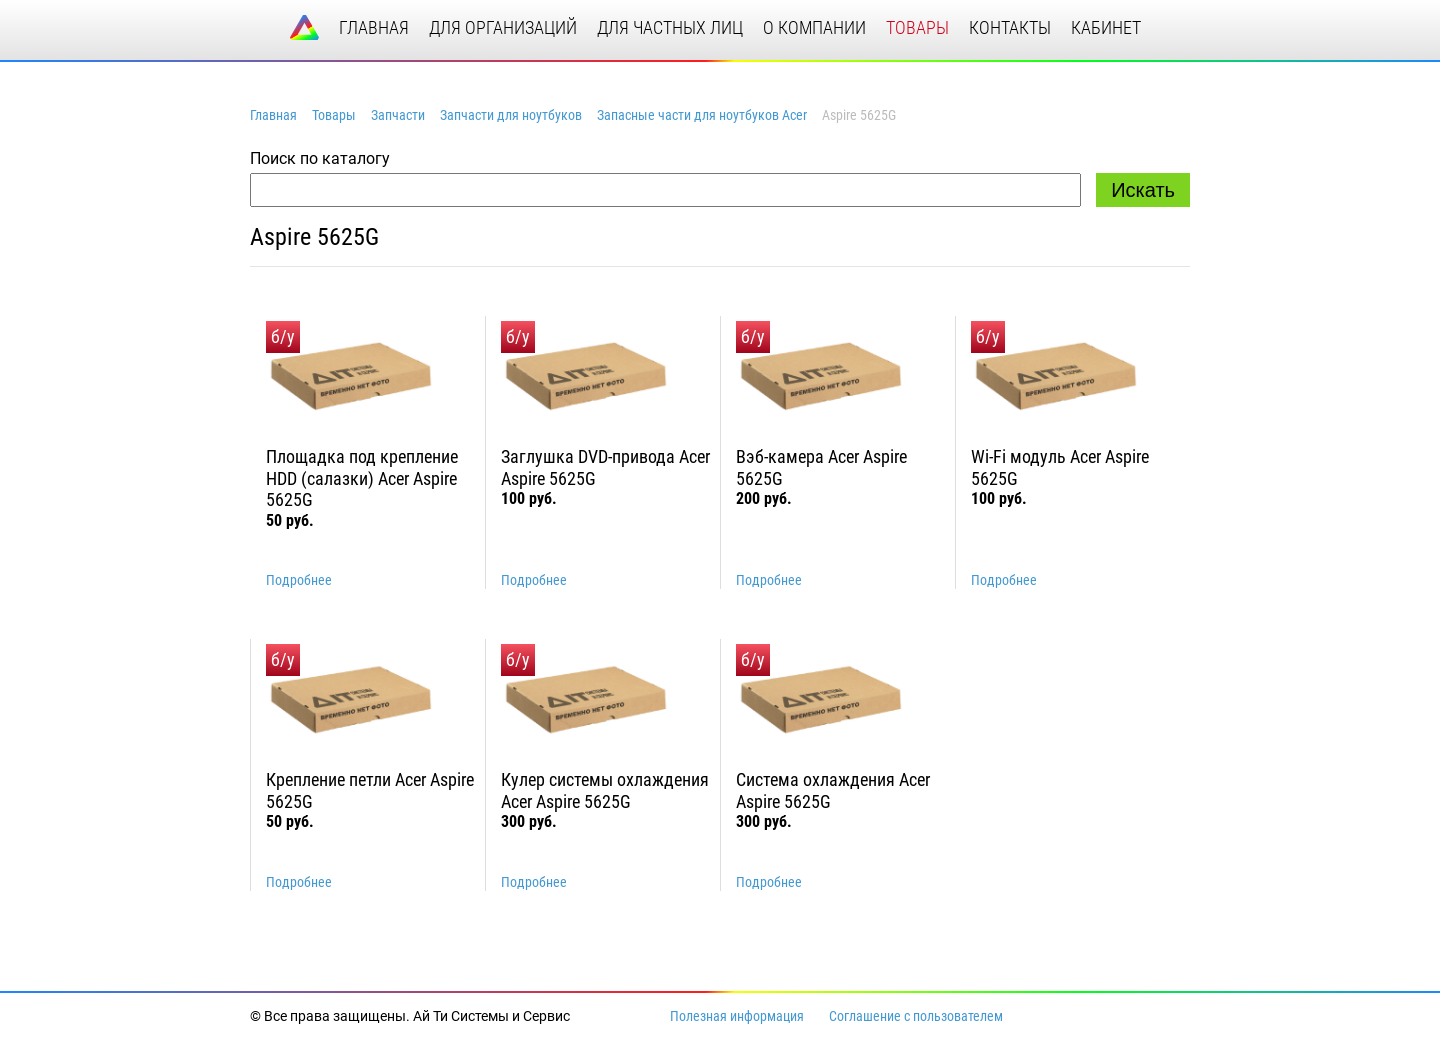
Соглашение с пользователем (916, 1016)
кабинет (1106, 27)
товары (917, 27)
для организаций (503, 27)
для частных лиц (670, 27)
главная (374, 27)
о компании (814, 27)
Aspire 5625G (314, 237)
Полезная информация (737, 1016)
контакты (1010, 27)
